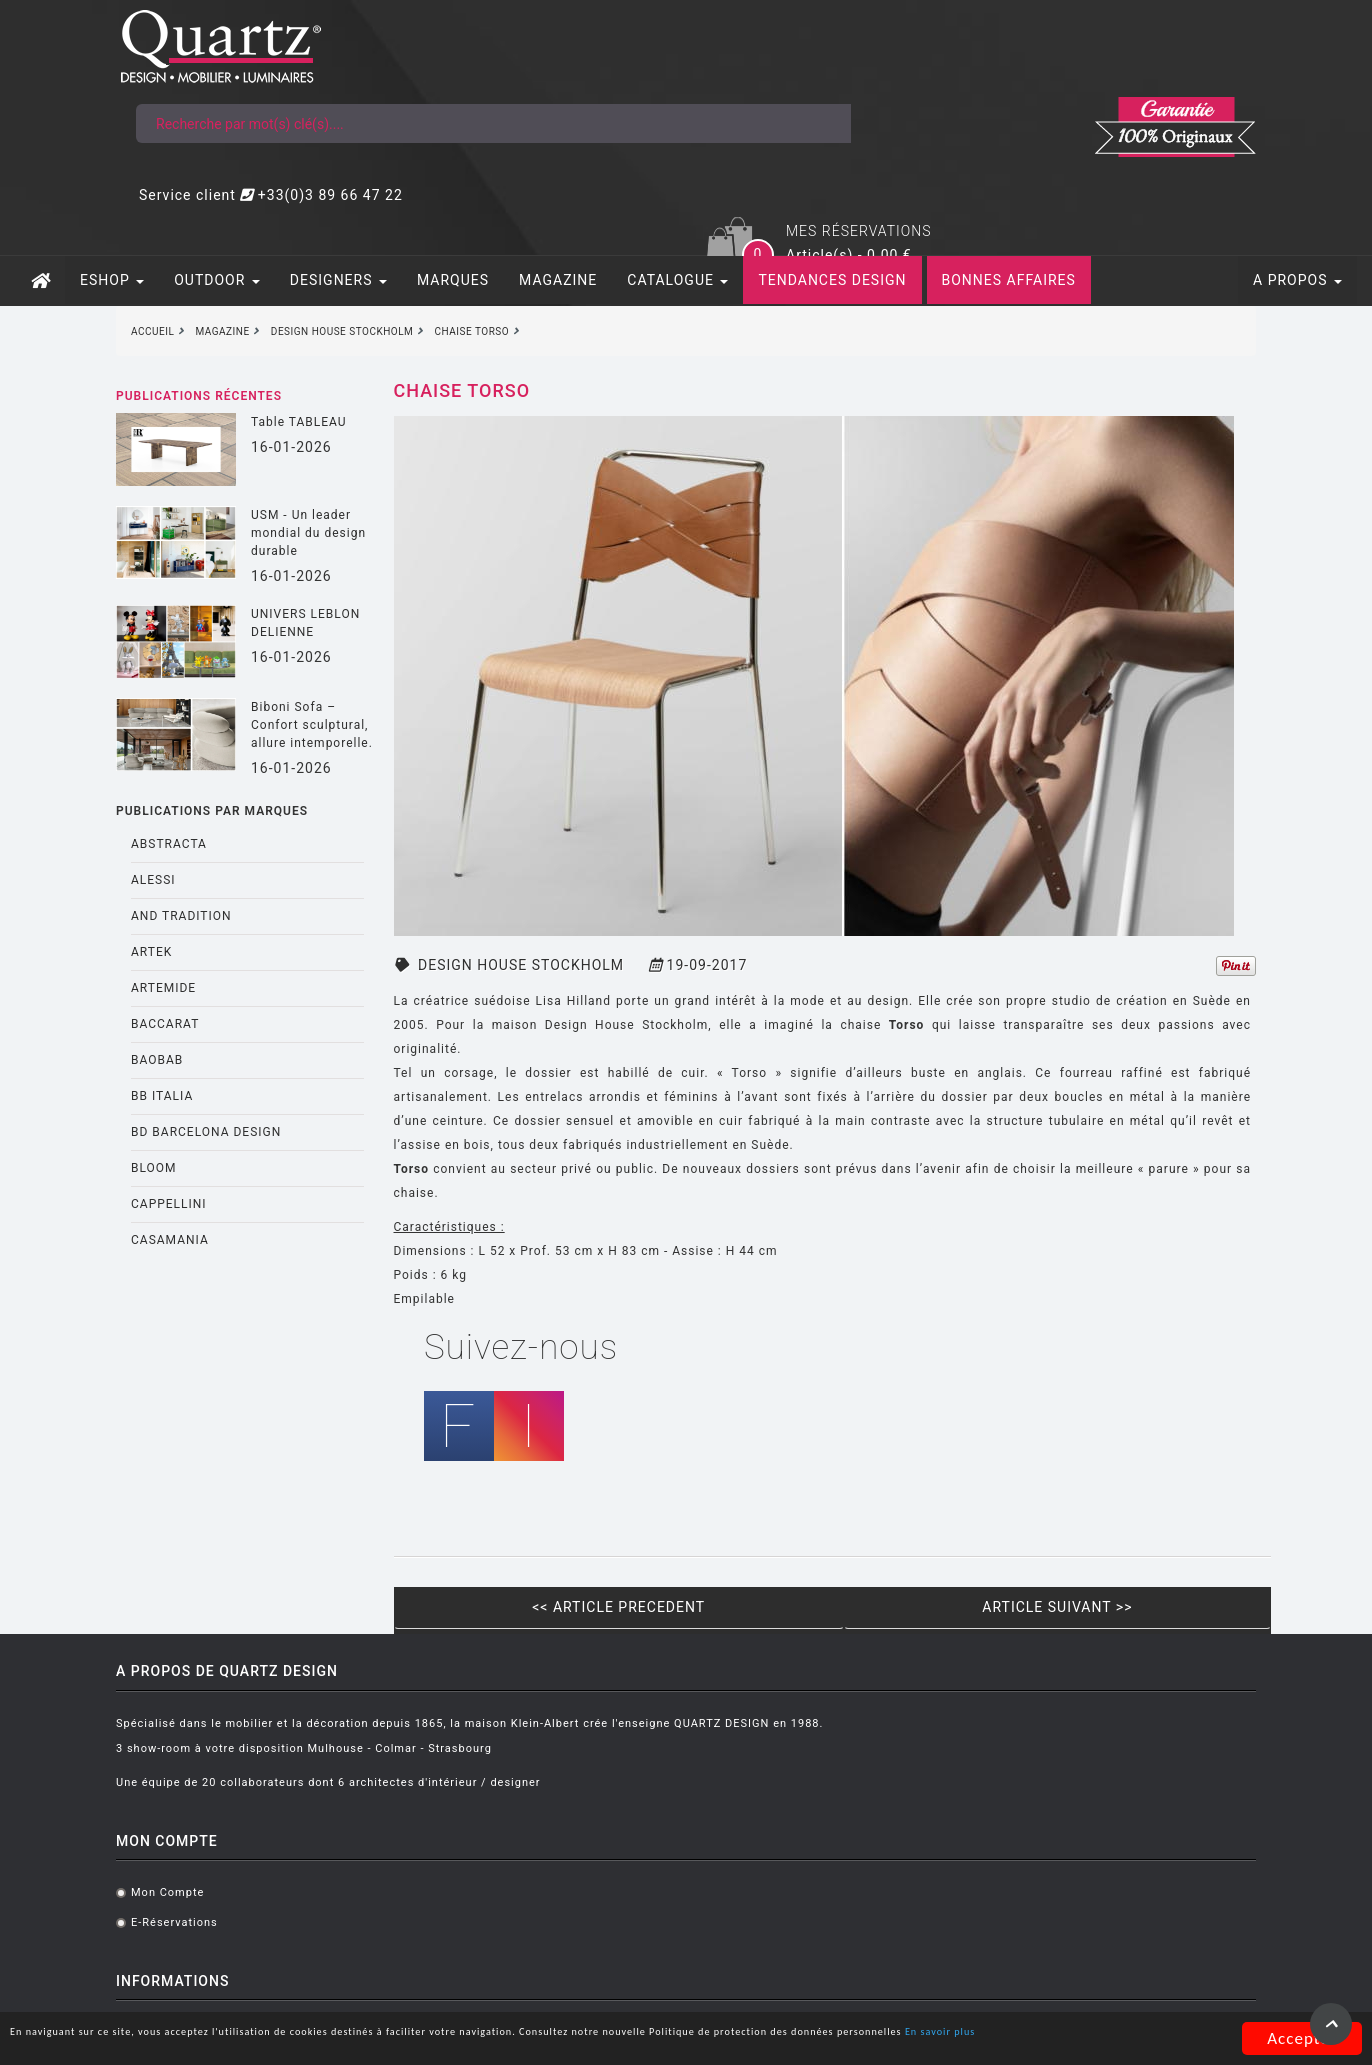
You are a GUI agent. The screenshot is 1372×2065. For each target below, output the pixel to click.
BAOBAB (142, 932)
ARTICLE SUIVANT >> (1067, 1456)
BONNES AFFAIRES (994, 153)
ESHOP (97, 153)
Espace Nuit (851, 1712)
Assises (838, 1622)
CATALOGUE (662, 153)
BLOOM (139, 1040)
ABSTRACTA (154, 716)
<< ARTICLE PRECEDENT (616, 1456)
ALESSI (138, 752)
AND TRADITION (166, 788)
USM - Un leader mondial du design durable (293, 405)
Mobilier (840, 1652)
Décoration (847, 1742)
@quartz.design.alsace (1181, 1677)
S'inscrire (1205, 1881)
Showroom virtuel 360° (683, 1682)
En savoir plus (292, 2043)
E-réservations (459, 1652)
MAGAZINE (543, 153)
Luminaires (848, 1682)
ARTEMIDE (148, 860)
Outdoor (839, 1802)
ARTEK (136, 824)
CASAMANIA (155, 1112)
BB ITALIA (147, 968)
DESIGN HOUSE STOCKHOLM (513, 838)
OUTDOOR (202, 153)
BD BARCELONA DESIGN (191, 1004)
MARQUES (438, 153)
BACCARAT (150, 896)
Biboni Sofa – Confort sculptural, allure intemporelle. (297, 597)
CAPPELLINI (154, 1076)
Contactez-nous (662, 1712)
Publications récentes (184, 269)
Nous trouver (654, 1742)
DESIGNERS (323, 153)
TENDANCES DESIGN (817, 153)
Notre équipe (653, 1622)
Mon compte (452, 1622)
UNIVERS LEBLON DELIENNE (290, 495)
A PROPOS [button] (1312, 153)
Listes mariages (662, 1652)
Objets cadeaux (861, 1772)
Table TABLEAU (284, 294)
